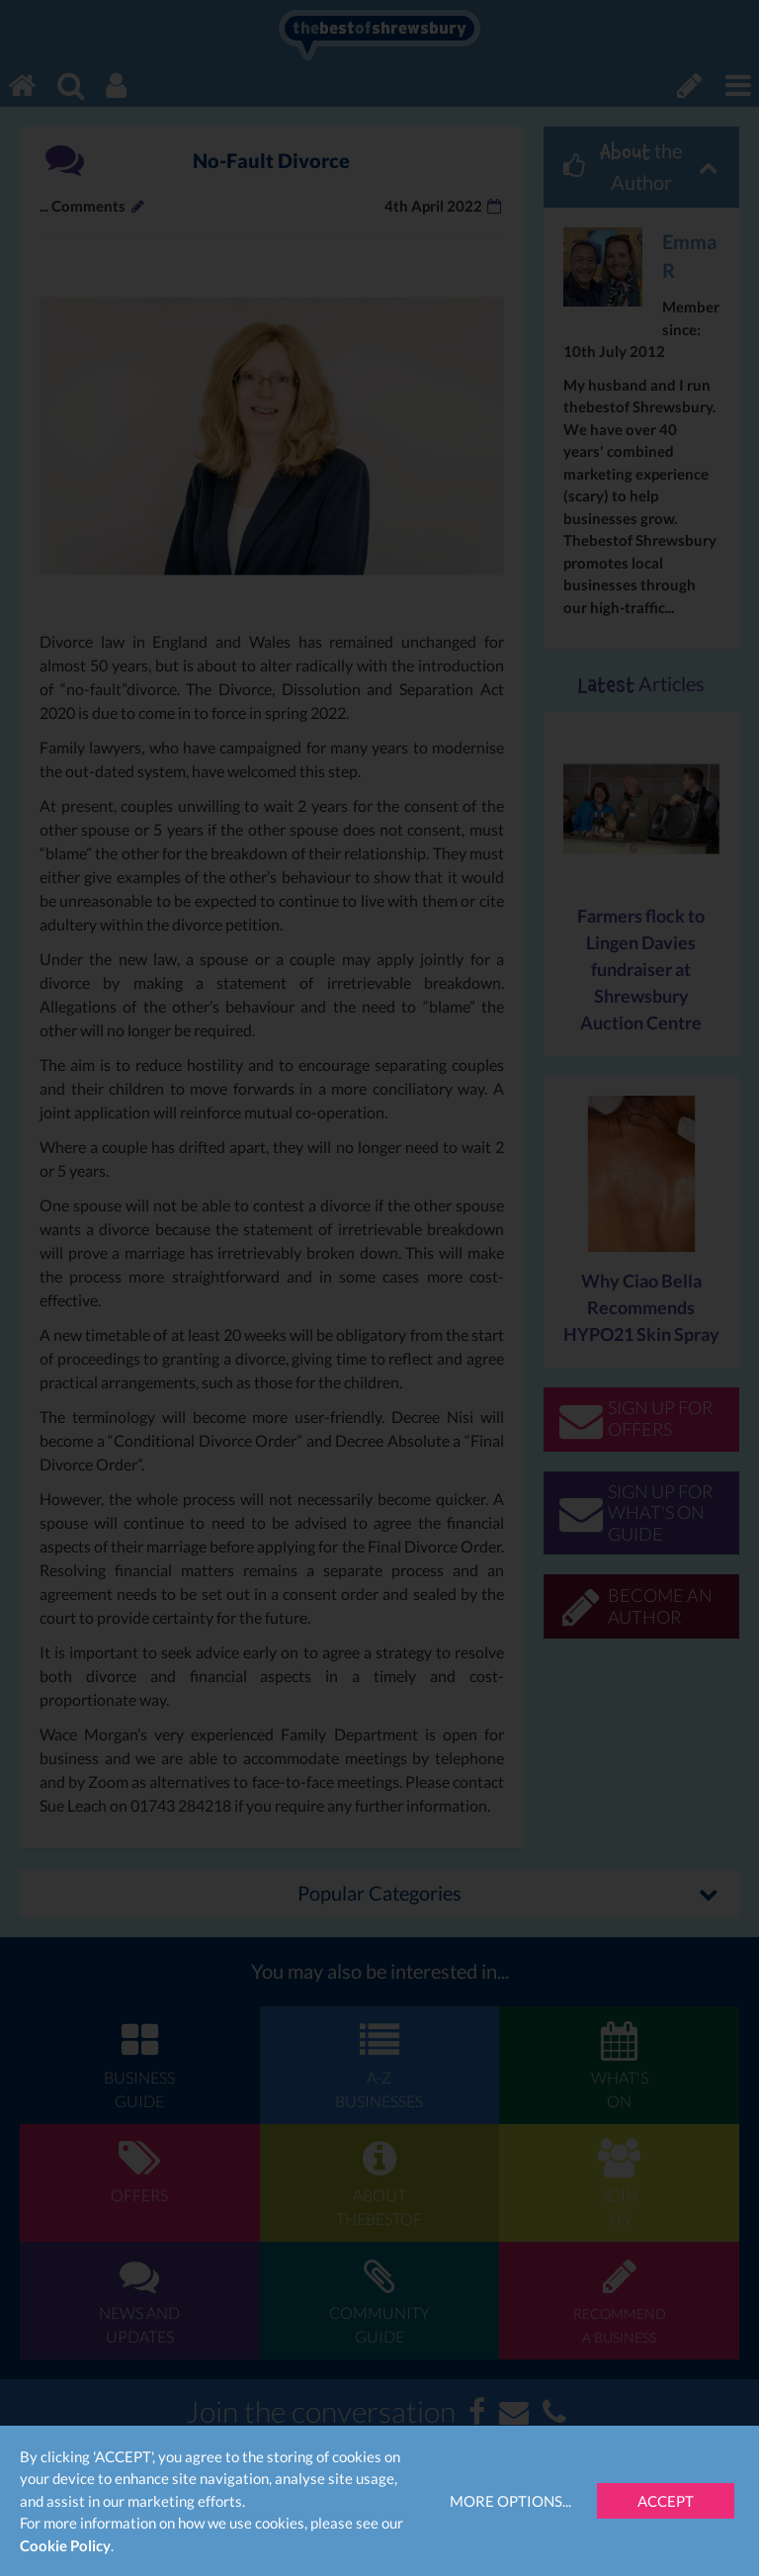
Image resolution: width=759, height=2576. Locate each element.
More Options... (510, 2501)
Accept (665, 2501)
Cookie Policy (65, 2545)
